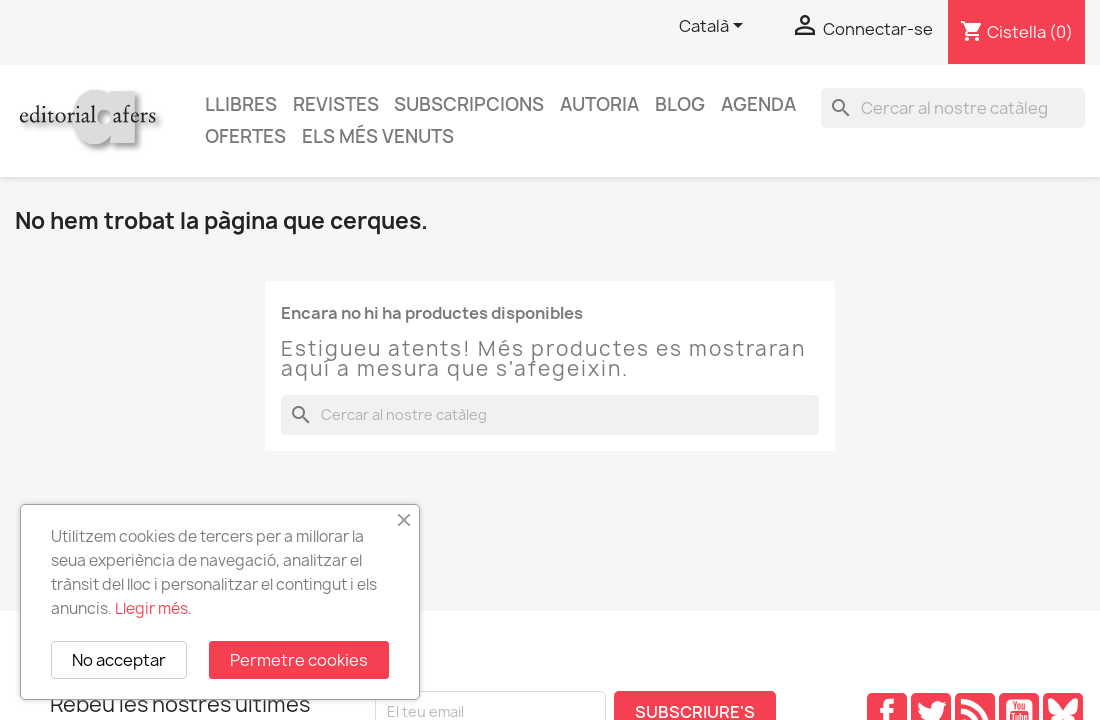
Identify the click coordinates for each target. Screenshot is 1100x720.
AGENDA (758, 104)
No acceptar (119, 660)
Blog (680, 104)
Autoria (599, 104)
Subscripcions (469, 104)
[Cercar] (953, 108)
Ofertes (245, 136)
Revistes (336, 104)
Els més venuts (378, 136)
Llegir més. (153, 608)
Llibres (241, 104)
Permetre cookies (299, 660)
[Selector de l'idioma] (714, 27)
